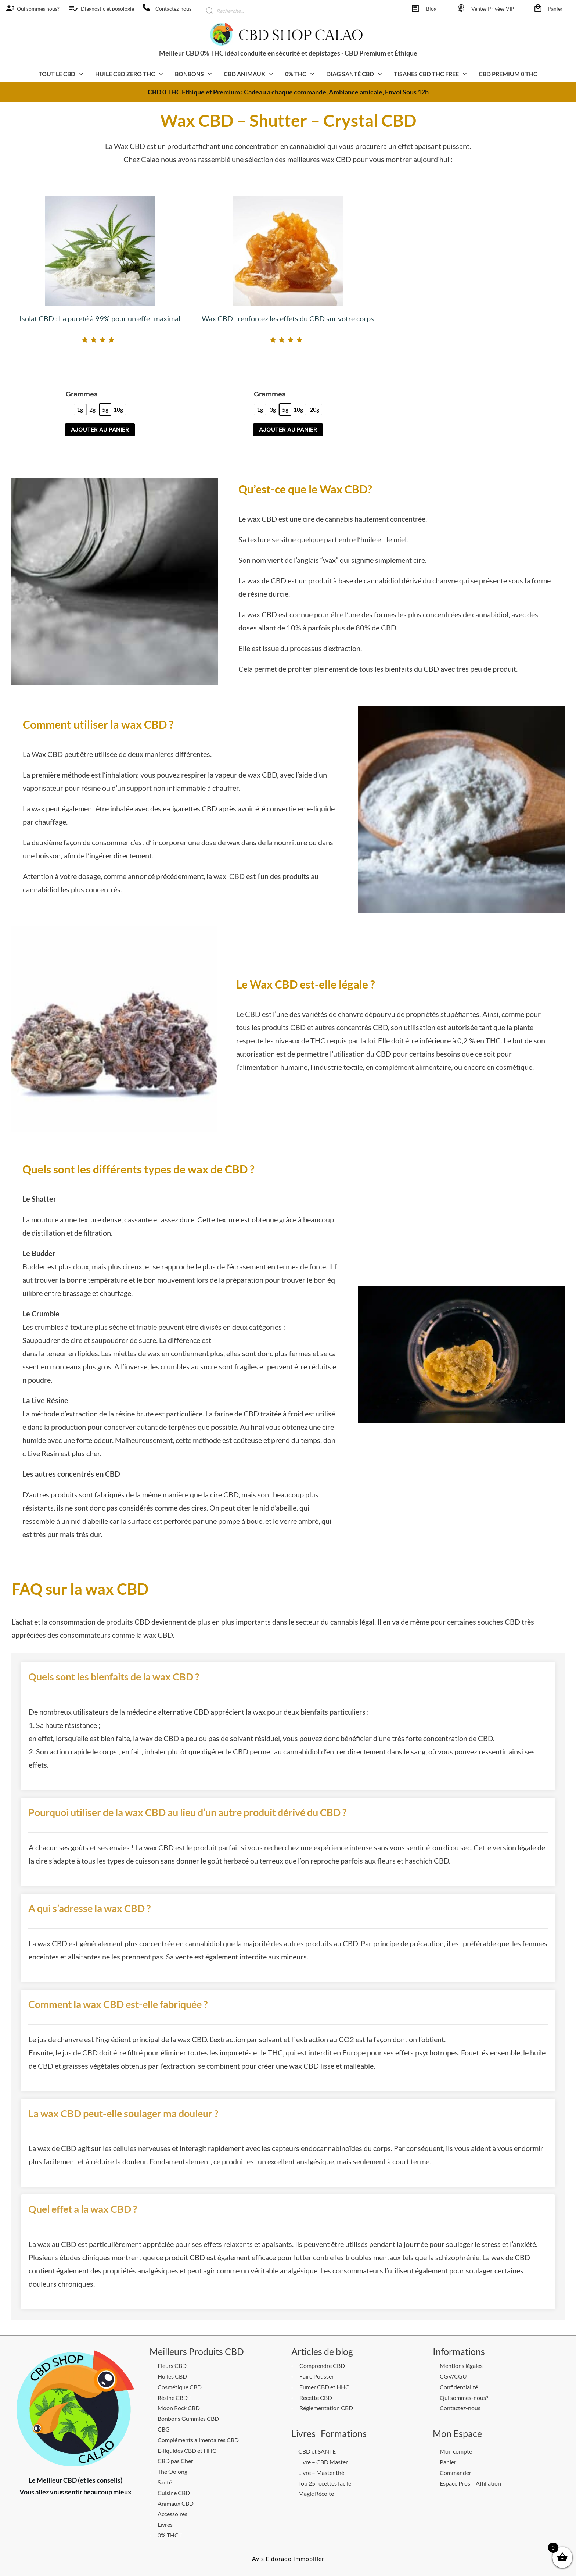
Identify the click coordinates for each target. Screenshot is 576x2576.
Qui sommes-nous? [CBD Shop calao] (464, 2397)
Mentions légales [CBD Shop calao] (461, 2365)
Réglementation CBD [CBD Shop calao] (326, 2407)
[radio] (80, 409)
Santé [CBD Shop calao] (165, 2482)
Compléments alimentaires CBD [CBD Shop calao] (198, 2439)
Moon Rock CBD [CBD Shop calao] (179, 2407)
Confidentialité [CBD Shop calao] (459, 2386)
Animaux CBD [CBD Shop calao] (176, 2503)
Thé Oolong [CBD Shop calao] (172, 2471)
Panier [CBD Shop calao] (555, 9)
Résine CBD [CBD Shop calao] (173, 2397)
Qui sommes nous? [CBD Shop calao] (38, 9)
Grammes (82, 394)
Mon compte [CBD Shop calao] (456, 2451)
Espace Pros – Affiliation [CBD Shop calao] (470, 2483)
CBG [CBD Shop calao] (164, 2429)
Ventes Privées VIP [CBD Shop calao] (492, 9)
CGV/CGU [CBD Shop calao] (453, 2376)
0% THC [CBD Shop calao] (168, 2535)
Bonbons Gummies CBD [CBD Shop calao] (188, 2418)
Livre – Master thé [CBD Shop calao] (321, 2472)
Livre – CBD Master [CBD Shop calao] (323, 2461)
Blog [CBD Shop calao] (431, 9)
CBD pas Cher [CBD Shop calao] (175, 2460)
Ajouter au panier (100, 429)
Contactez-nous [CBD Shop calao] (173, 9)
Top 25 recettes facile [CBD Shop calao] (324, 2483)
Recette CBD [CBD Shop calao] (315, 2397)
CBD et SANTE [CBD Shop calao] (317, 2451)
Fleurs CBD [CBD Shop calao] (172, 2365)
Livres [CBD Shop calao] (165, 2524)
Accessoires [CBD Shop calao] (172, 2513)
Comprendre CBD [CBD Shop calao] (322, 2365)
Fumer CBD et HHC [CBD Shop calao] (324, 2386)
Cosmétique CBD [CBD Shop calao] (180, 2386)
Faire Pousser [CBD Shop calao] (316, 2376)
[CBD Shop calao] (8, 8)
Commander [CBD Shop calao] (455, 2472)
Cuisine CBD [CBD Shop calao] (174, 2492)
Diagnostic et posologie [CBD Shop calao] (107, 9)
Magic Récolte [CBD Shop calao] (316, 2493)
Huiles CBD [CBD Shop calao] (172, 2376)
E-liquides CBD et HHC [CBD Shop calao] (187, 2450)
